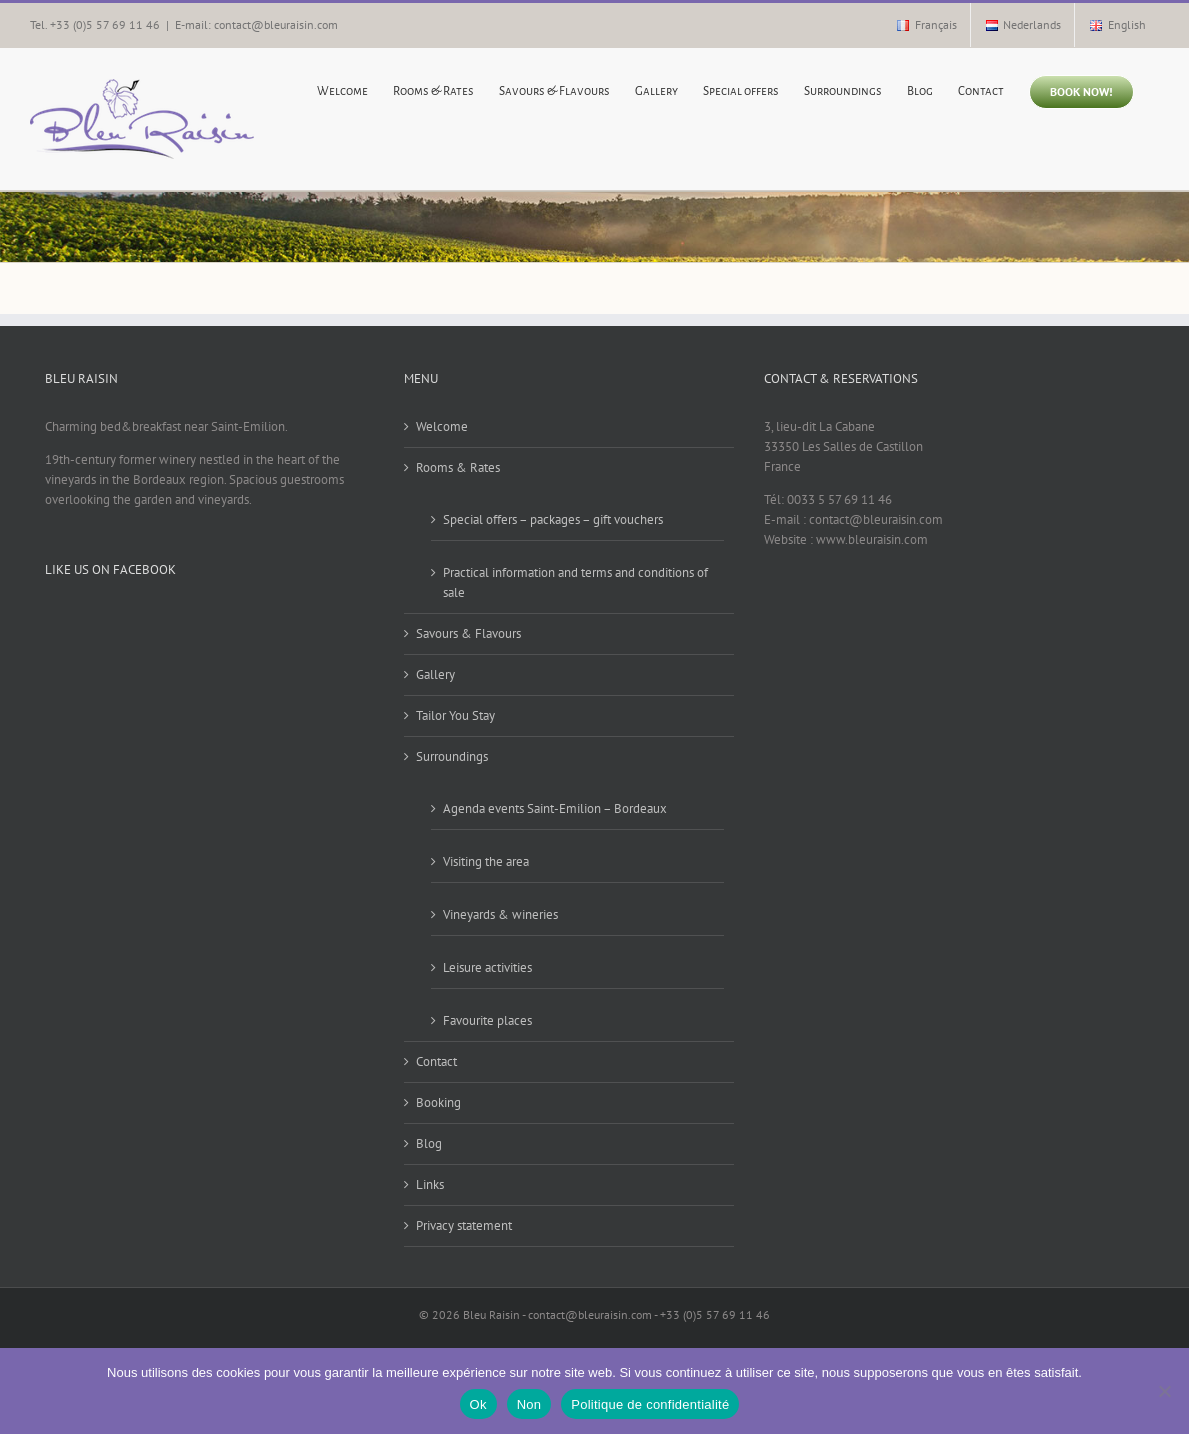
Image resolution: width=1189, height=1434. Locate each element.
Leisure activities (487, 967)
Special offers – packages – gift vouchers (553, 519)
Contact (436, 1061)
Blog (429, 1143)
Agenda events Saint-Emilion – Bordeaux (555, 808)
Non (529, 1404)
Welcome (442, 426)
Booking (438, 1102)
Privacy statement (464, 1225)
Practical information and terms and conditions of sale (575, 582)
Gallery (435, 674)
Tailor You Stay (455, 715)
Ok (478, 1404)
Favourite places (487, 1020)
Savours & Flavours (468, 633)
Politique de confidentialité (650, 1404)
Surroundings (452, 756)
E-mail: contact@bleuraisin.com (256, 24)
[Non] (1164, 1391)
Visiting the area (486, 861)
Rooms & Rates (458, 467)
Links (430, 1184)
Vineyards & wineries (500, 914)
